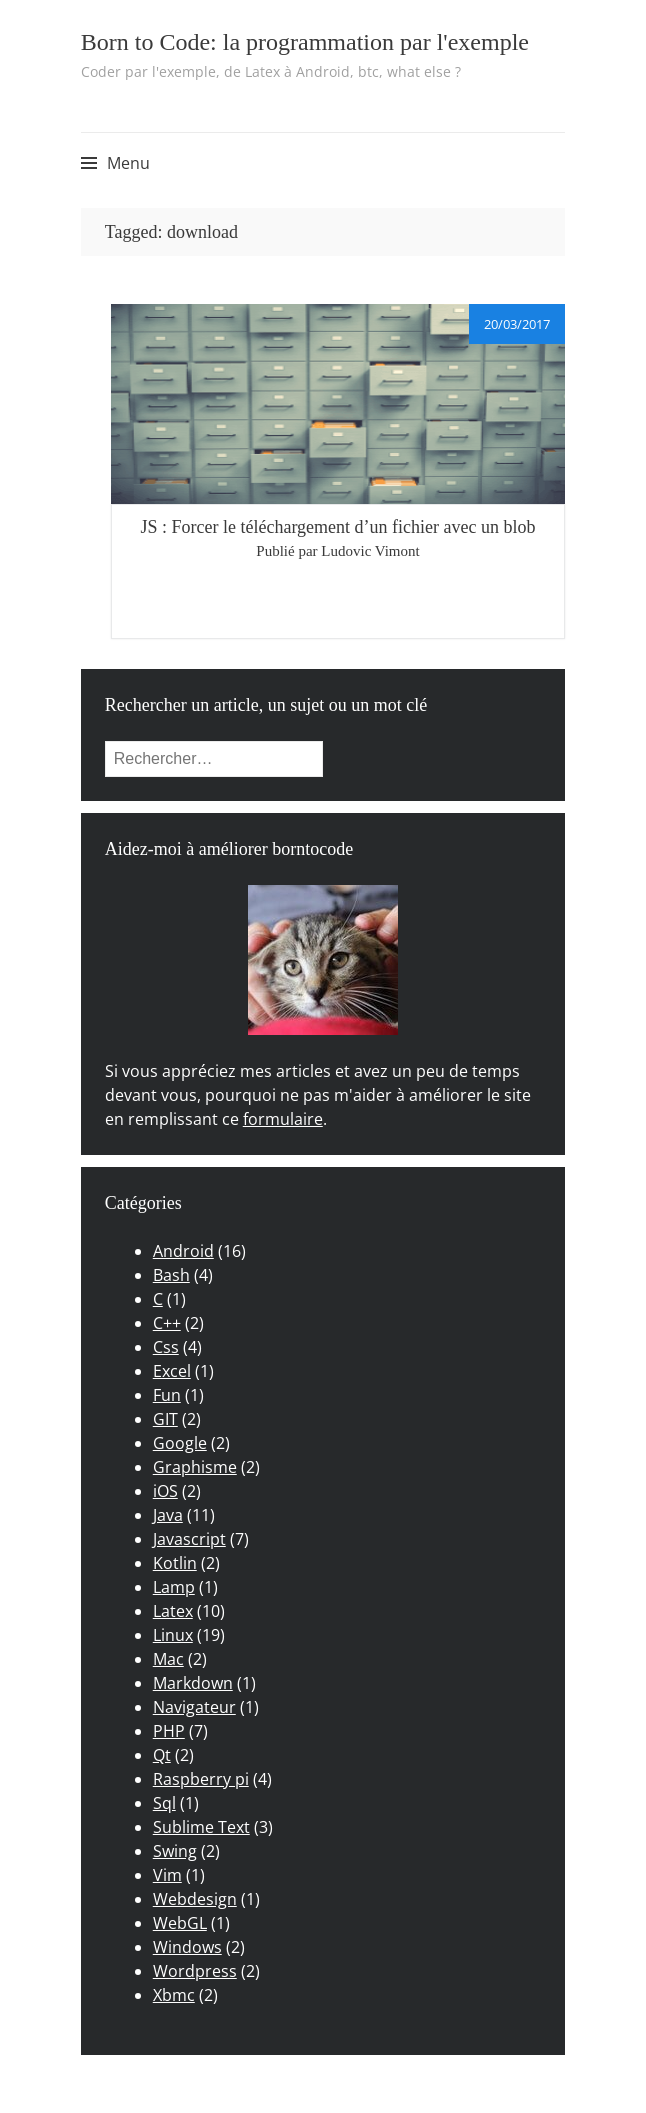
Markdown (193, 1683)
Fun (167, 1395)
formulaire (283, 1119)
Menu (128, 163)
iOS (165, 1491)
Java (168, 1515)
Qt (162, 1755)
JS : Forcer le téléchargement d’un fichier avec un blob (337, 527)
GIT (165, 1419)
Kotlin (175, 1563)
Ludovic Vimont (370, 551)
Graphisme (195, 1467)
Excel (172, 1371)
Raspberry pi (201, 1779)
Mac (168, 1659)
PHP (169, 1731)
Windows (187, 1947)
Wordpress (195, 1971)
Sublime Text (201, 1827)
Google (180, 1443)
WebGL (180, 1923)
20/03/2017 (517, 324)
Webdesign (195, 1899)
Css (166, 1347)
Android (183, 1251)
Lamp (174, 1587)
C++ (167, 1323)
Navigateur (194, 1707)
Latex (173, 1611)
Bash (171, 1275)
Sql (164, 1803)
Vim (167, 1875)
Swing (175, 1851)
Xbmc (174, 1995)
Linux (173, 1635)
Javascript (189, 1539)
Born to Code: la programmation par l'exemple (305, 42)
